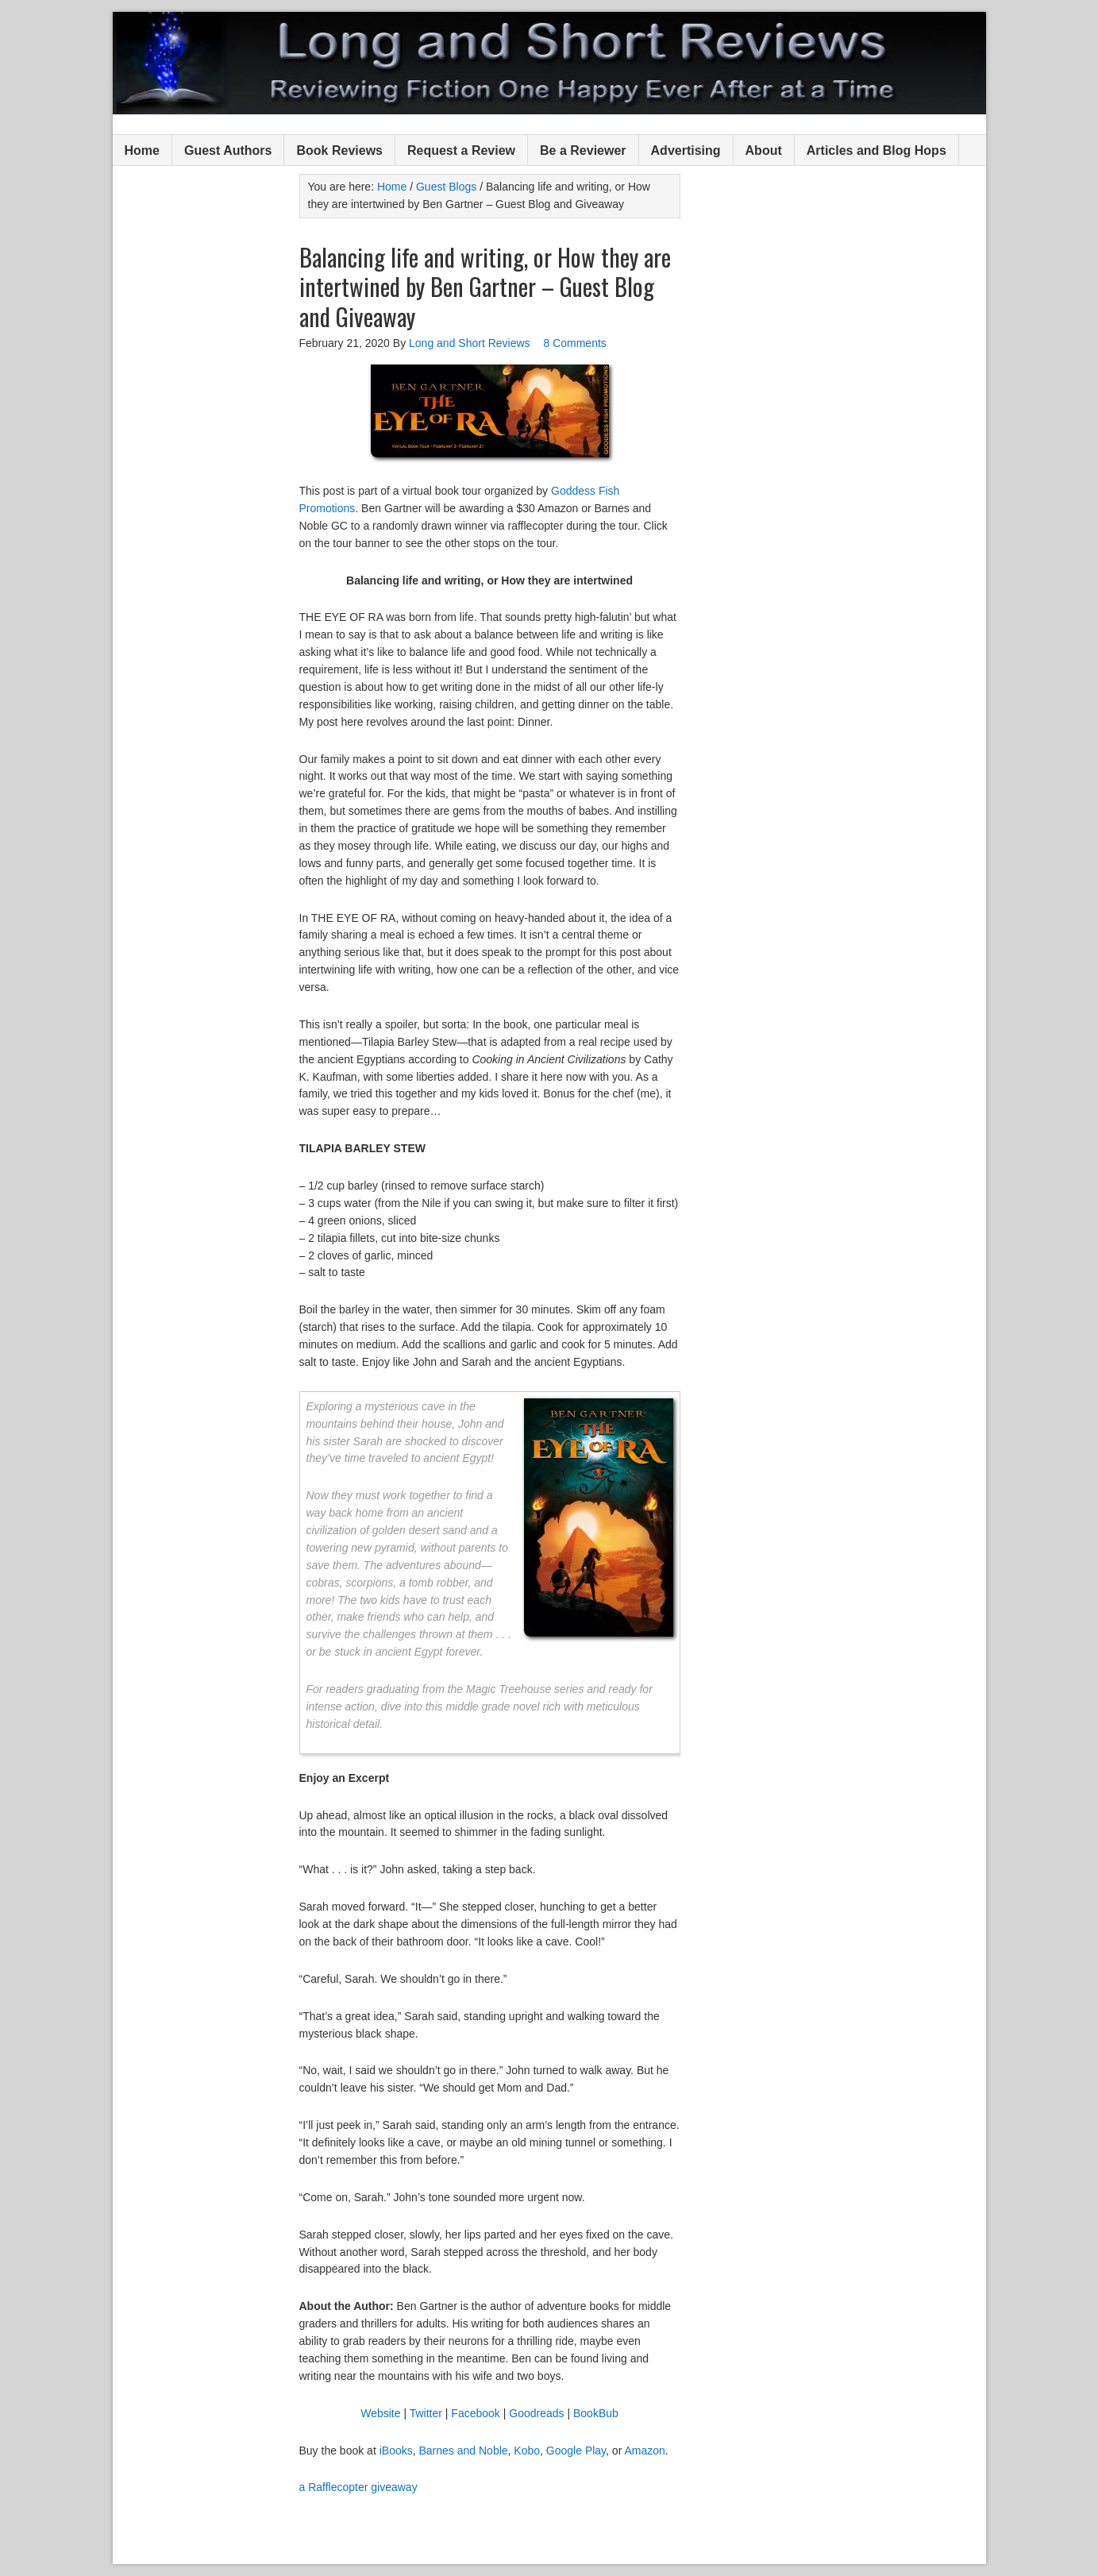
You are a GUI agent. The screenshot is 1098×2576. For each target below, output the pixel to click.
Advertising (686, 150)
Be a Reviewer (583, 150)
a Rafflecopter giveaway (358, 2487)
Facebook (475, 2413)
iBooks (396, 2450)
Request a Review (461, 150)
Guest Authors (228, 150)
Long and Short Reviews (549, 63)
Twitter (426, 2413)
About (763, 150)
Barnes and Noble (463, 2450)
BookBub (595, 2413)
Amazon (644, 2450)
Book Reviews (339, 150)
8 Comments (574, 343)
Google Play (576, 2450)
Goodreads (536, 2413)
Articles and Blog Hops (876, 150)
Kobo (527, 2450)
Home (142, 150)
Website (380, 2413)
